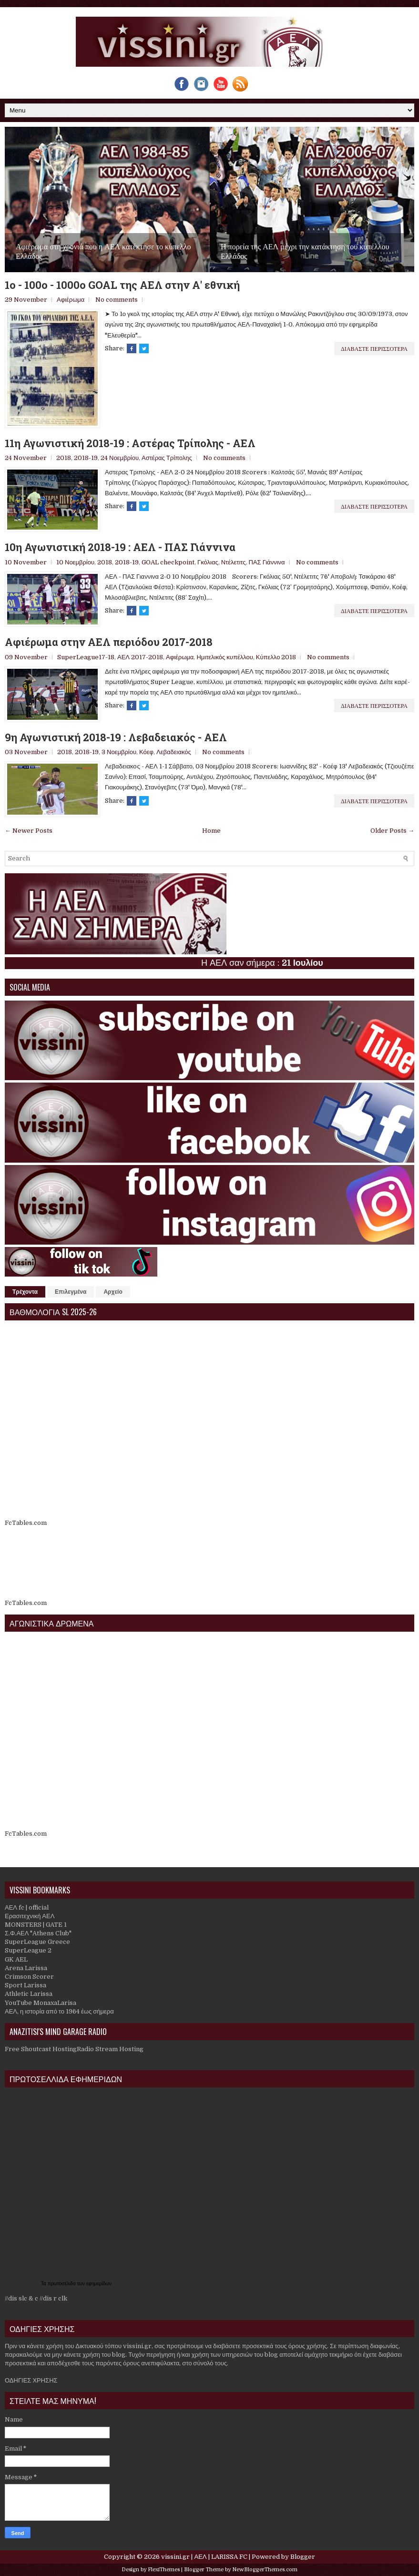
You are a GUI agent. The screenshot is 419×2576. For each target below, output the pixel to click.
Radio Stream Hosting (110, 2049)
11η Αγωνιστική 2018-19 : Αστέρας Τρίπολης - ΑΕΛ (130, 443)
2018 (63, 457)
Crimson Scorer (29, 1976)
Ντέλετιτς (233, 562)
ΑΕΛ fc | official (27, 1907)
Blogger (302, 2556)
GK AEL (16, 1959)
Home (211, 830)
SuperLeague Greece (37, 1941)
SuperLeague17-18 (85, 657)
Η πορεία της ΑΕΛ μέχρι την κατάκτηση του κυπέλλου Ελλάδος (305, 251)
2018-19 (86, 457)
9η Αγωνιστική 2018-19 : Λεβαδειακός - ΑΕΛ (116, 737)
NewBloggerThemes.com (264, 2569)
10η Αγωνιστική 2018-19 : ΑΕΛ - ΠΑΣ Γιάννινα (120, 547)
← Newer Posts (28, 830)
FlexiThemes (164, 2569)
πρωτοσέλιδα (62, 2283)
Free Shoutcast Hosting (41, 2049)
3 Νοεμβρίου (119, 752)
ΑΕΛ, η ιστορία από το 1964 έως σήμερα (59, 2011)
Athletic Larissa (28, 1993)
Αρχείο (112, 1291)
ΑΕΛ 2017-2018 (140, 657)
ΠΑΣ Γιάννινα (267, 562)
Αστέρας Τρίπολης (167, 457)
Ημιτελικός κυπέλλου (224, 657)
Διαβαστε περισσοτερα (374, 348)
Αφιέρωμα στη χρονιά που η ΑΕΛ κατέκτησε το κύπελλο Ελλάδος (103, 251)
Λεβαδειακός (173, 752)
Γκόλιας (207, 562)
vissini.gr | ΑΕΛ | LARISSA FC (204, 2556)
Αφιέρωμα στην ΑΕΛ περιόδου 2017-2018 (109, 642)
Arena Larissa (26, 1968)
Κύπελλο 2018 (276, 657)
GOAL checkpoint (168, 562)
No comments (116, 299)
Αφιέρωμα (70, 299)
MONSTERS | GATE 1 (36, 1924)
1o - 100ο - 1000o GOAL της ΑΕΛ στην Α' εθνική (122, 285)
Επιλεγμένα (70, 1291)
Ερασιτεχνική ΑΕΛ (29, 1916)
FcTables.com (26, 1522)
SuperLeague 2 (28, 1950)
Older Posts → (392, 830)
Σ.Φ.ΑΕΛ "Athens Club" (38, 1933)
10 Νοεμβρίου (75, 562)
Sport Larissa (25, 1985)
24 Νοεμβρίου (120, 457)
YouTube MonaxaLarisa (40, 2002)
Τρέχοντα (25, 1291)
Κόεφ (146, 752)
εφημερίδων (99, 2283)
